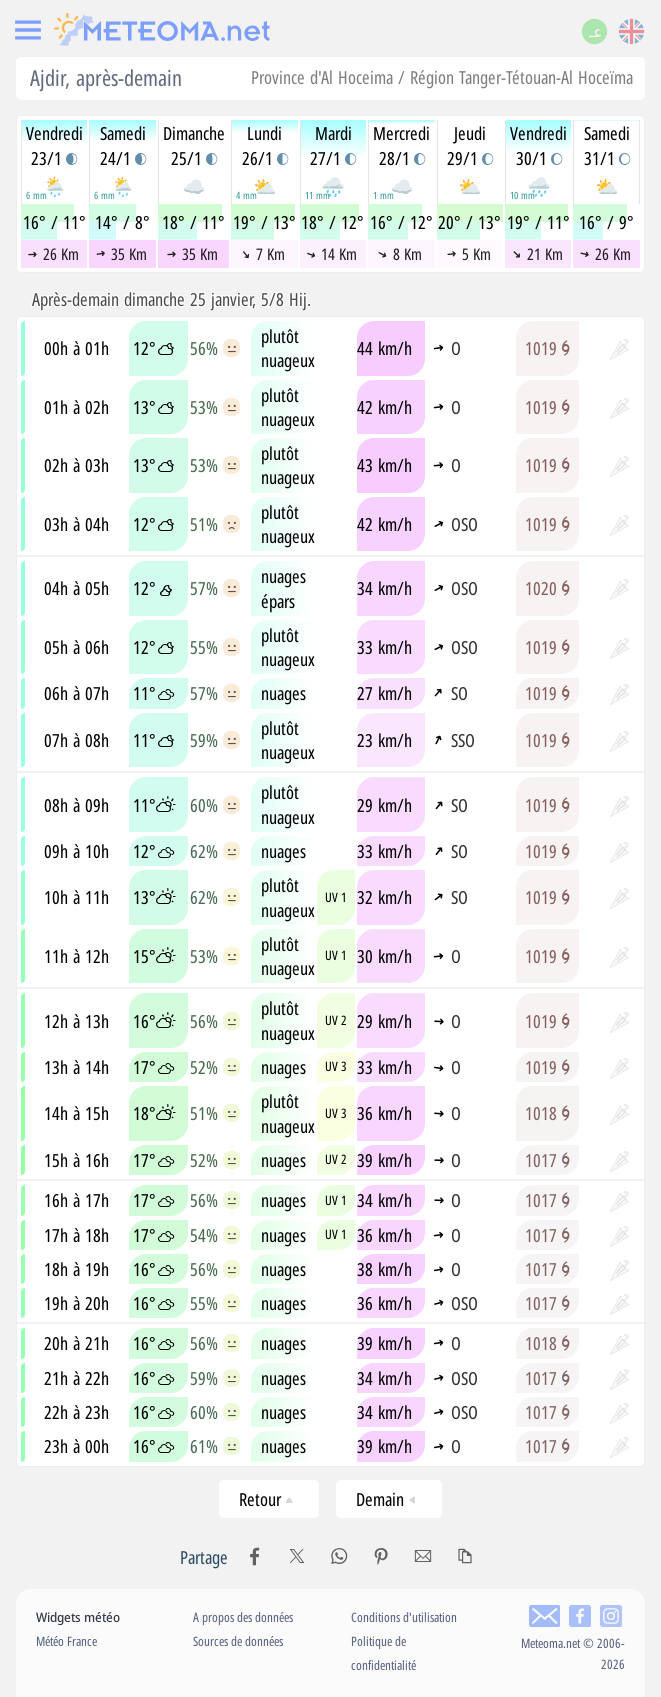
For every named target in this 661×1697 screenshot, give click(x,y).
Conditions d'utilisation (404, 1617)
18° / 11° (193, 222)
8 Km (400, 254)
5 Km (469, 254)
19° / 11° (538, 222)
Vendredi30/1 (538, 145)
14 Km (331, 254)
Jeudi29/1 (470, 145)
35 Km (121, 254)
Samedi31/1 (607, 145)
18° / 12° (332, 222)
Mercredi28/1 (401, 145)
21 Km (537, 254)
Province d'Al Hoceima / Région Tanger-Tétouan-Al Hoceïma (442, 77)
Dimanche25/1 (194, 145)
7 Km (263, 254)
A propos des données (243, 1617)
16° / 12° (401, 222)
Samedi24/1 (123, 145)
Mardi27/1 (333, 145)
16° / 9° (606, 222)
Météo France (66, 1641)
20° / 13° (469, 222)
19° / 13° (264, 222)
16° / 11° (54, 222)
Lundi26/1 (265, 145)
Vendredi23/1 (54, 145)
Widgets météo (78, 1617)
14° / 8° (122, 222)
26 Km (53, 254)
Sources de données (238, 1641)
